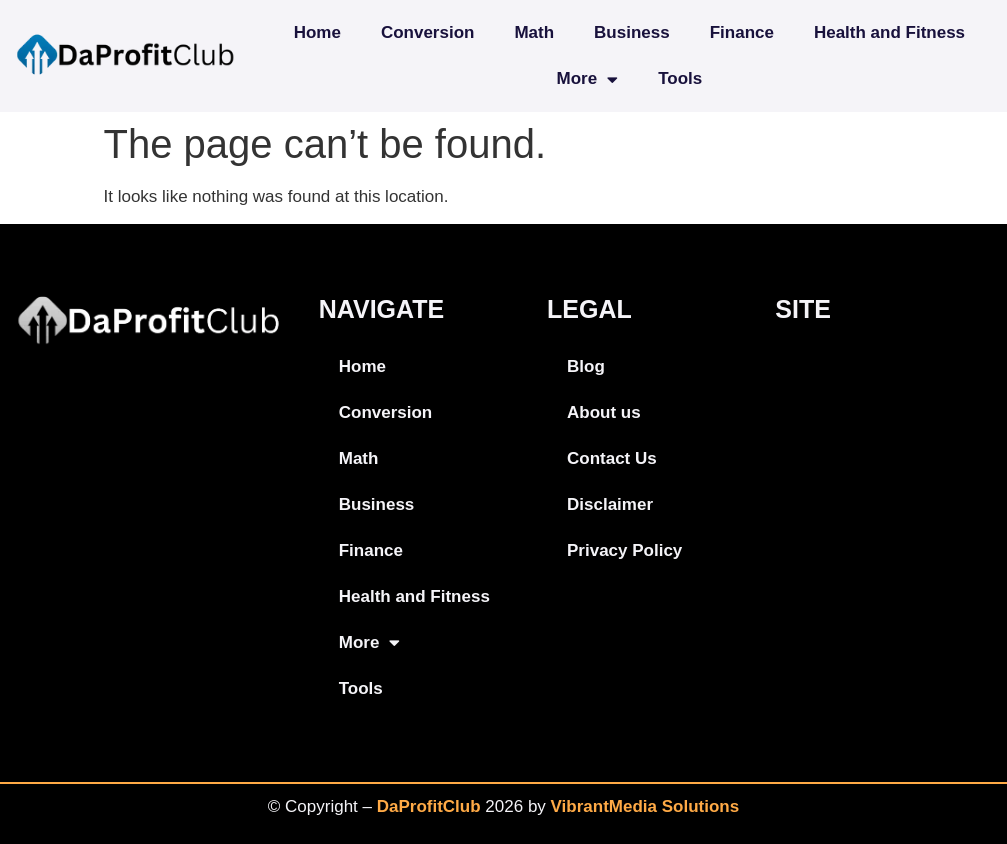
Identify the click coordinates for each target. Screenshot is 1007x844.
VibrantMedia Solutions (645, 806)
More (588, 79)
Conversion (428, 32)
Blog (586, 366)
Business (632, 32)
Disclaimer (610, 504)
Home (317, 32)
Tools (680, 78)
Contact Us (612, 458)
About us (604, 412)
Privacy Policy (624, 550)
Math (534, 32)
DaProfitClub (429, 806)
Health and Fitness (889, 32)
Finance (742, 32)
